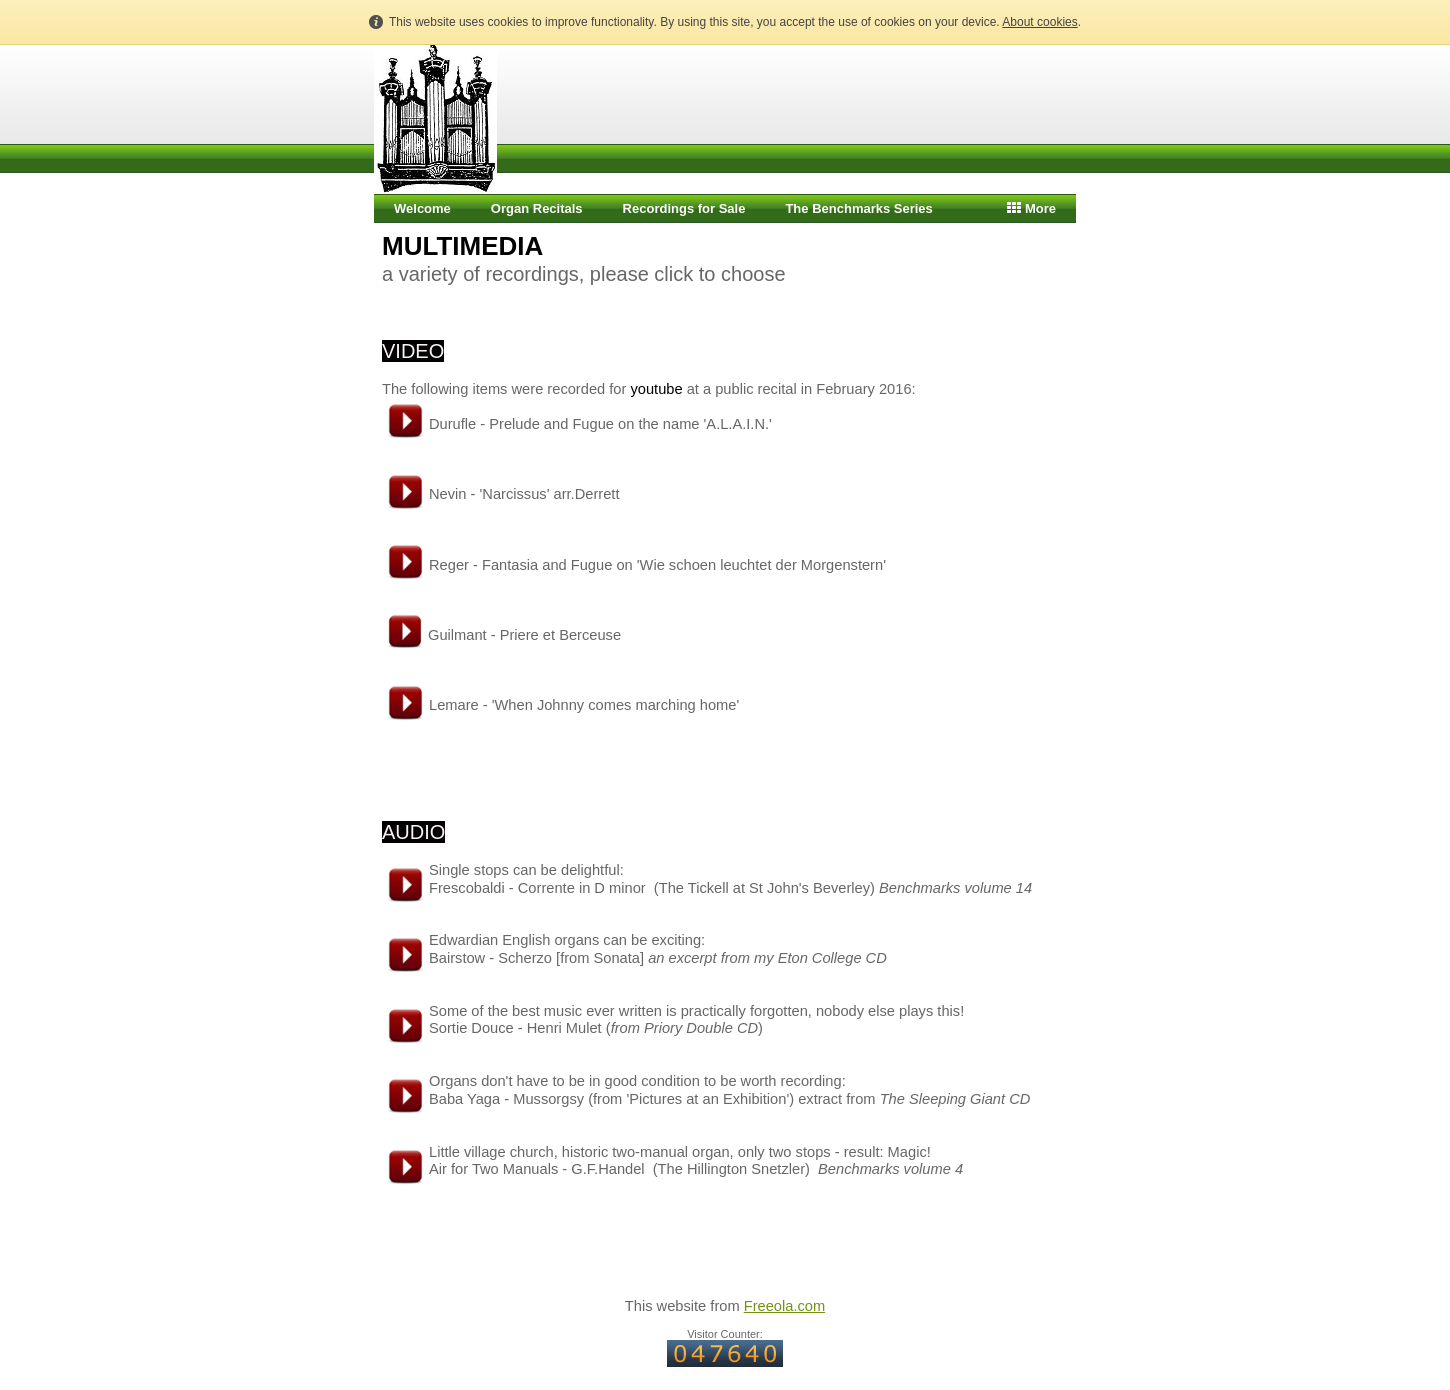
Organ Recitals (537, 208)
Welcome (422, 208)
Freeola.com (784, 1306)
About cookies (1039, 22)
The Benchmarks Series (858, 208)
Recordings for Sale (684, 208)
